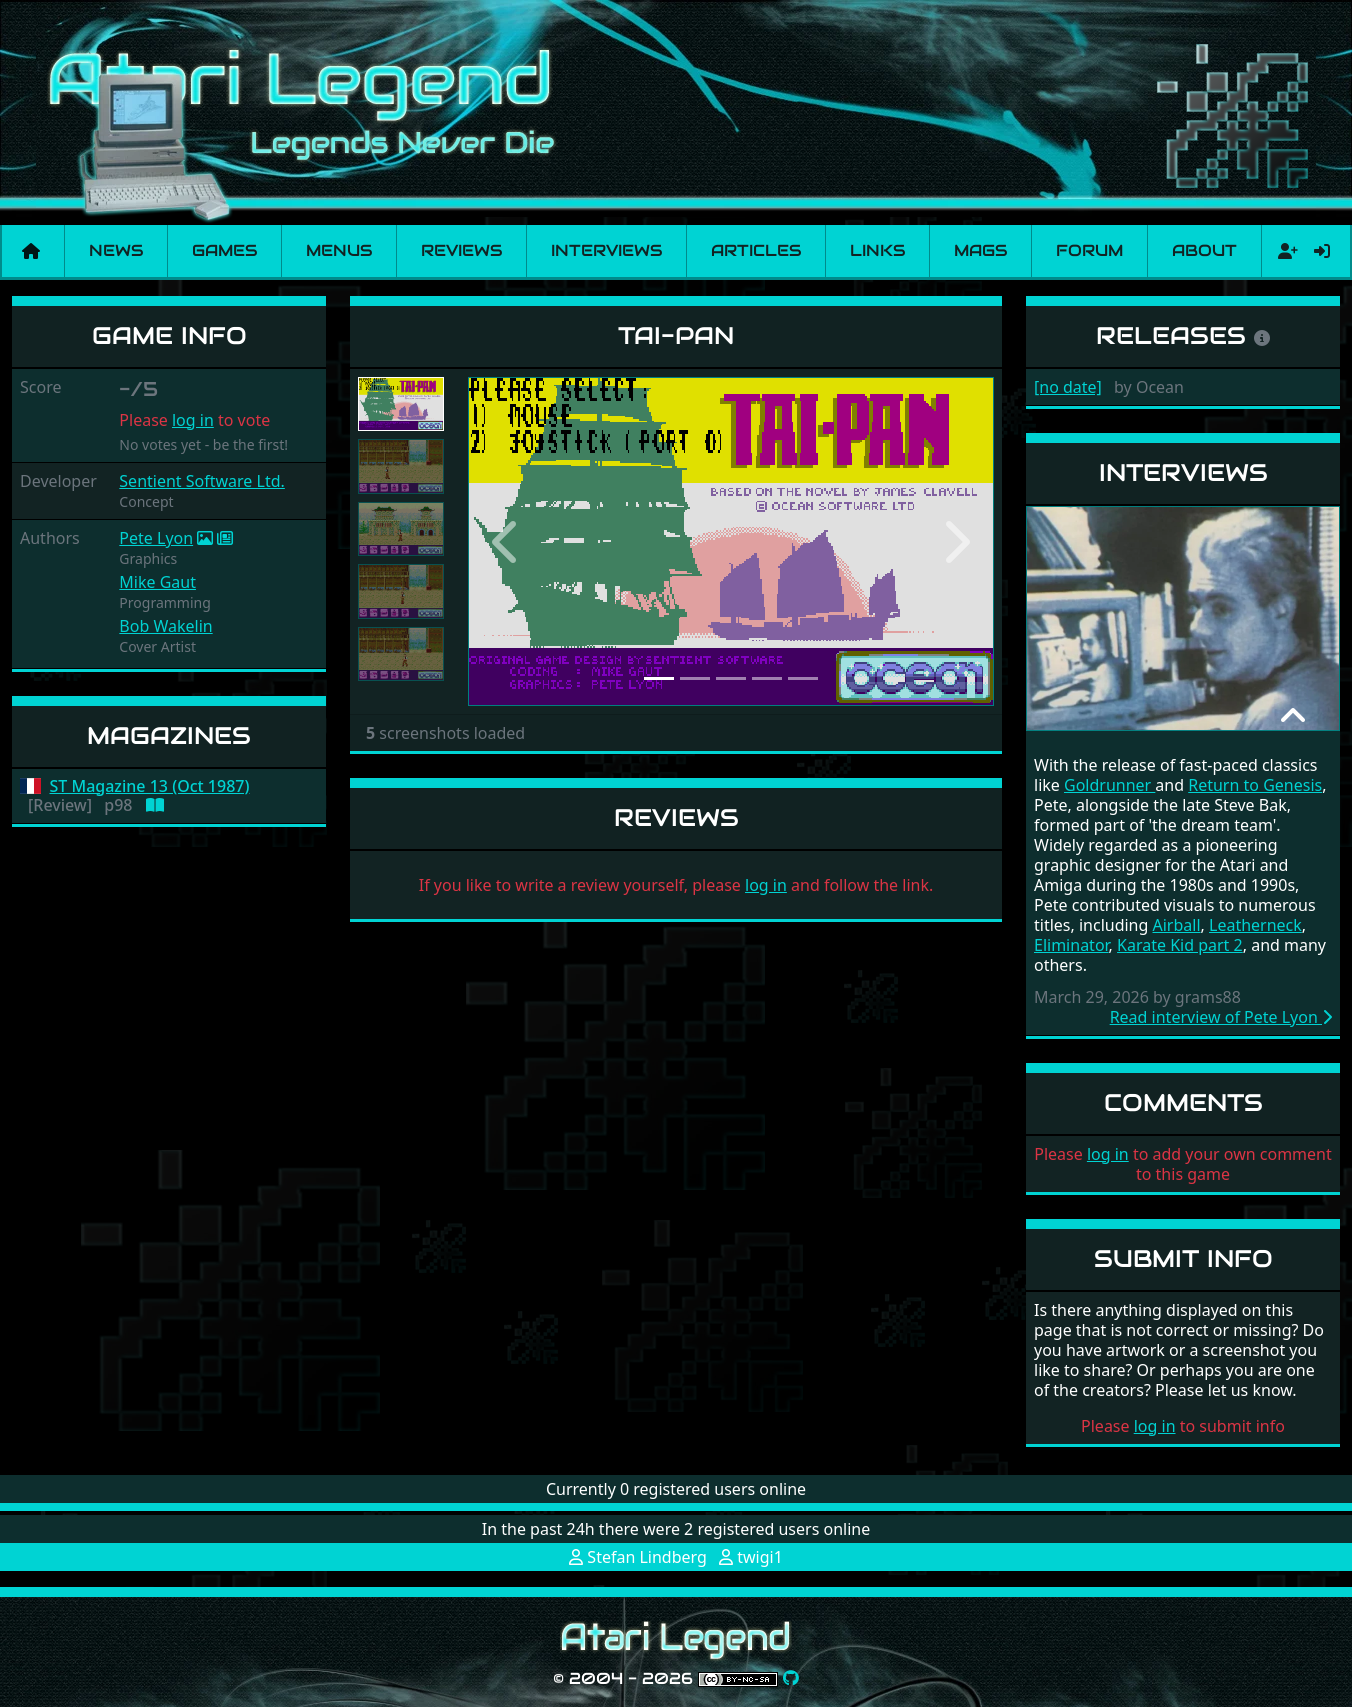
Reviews (461, 250)
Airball (1177, 925)
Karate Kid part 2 (1180, 945)
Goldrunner (1109, 785)
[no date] (1068, 387)
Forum (1089, 250)
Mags (980, 250)
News (116, 250)
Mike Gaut (157, 582)
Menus (339, 250)
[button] (507, 542)
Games (224, 250)
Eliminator (1071, 945)
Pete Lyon (156, 538)
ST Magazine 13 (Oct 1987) (150, 786)
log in (193, 420)
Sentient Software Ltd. (202, 481)
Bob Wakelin (165, 626)
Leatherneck (1255, 925)
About (1204, 250)
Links (877, 250)
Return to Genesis (1255, 785)
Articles (756, 250)
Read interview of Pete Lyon (1221, 1017)
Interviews (606, 250)
